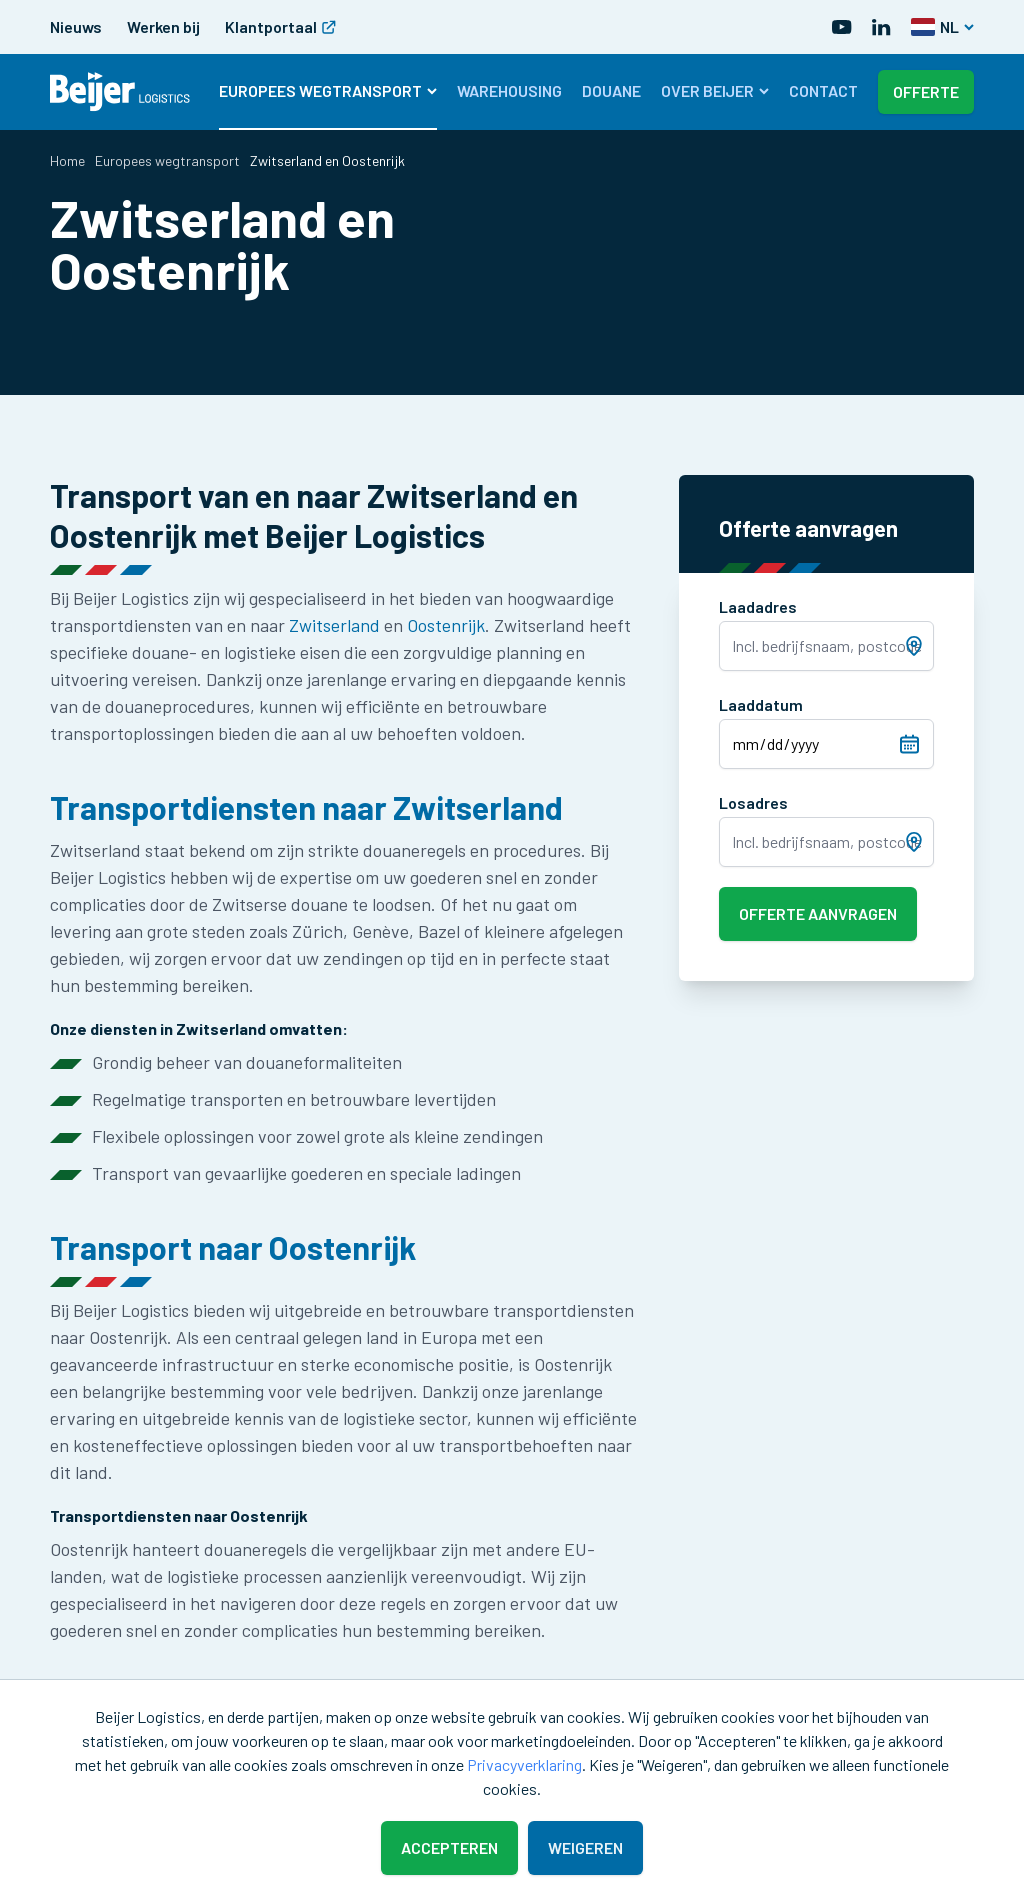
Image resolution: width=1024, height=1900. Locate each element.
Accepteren (449, 1847)
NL (942, 26)
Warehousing (509, 90)
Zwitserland (334, 625)
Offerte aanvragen (818, 913)
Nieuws (76, 26)
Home (67, 160)
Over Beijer (715, 90)
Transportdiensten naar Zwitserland (306, 807)
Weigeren (585, 1847)
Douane (611, 90)
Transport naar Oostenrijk (233, 1247)
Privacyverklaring (524, 1764)
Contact (823, 90)
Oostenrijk (446, 625)
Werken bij (163, 26)
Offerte (926, 91)
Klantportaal (280, 26)
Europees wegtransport (328, 90)
